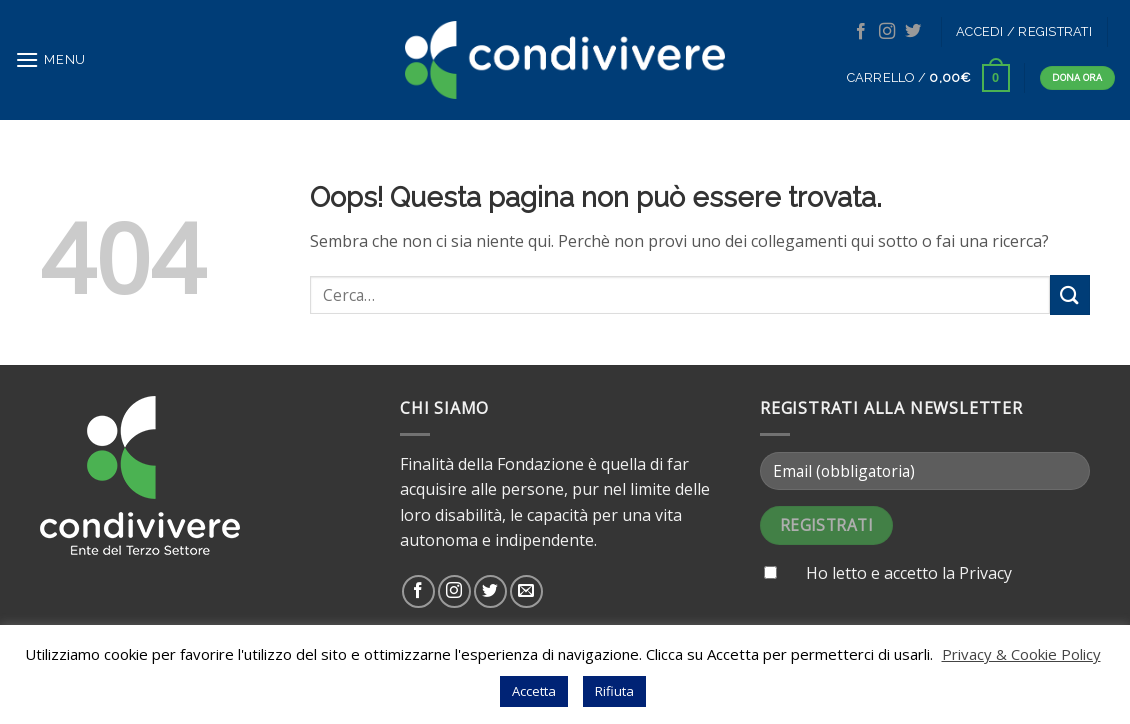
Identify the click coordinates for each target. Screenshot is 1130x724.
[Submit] (1070, 294)
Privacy (985, 573)
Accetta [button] (534, 691)
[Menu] (50, 59)
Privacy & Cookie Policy (1021, 654)
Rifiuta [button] (614, 691)
